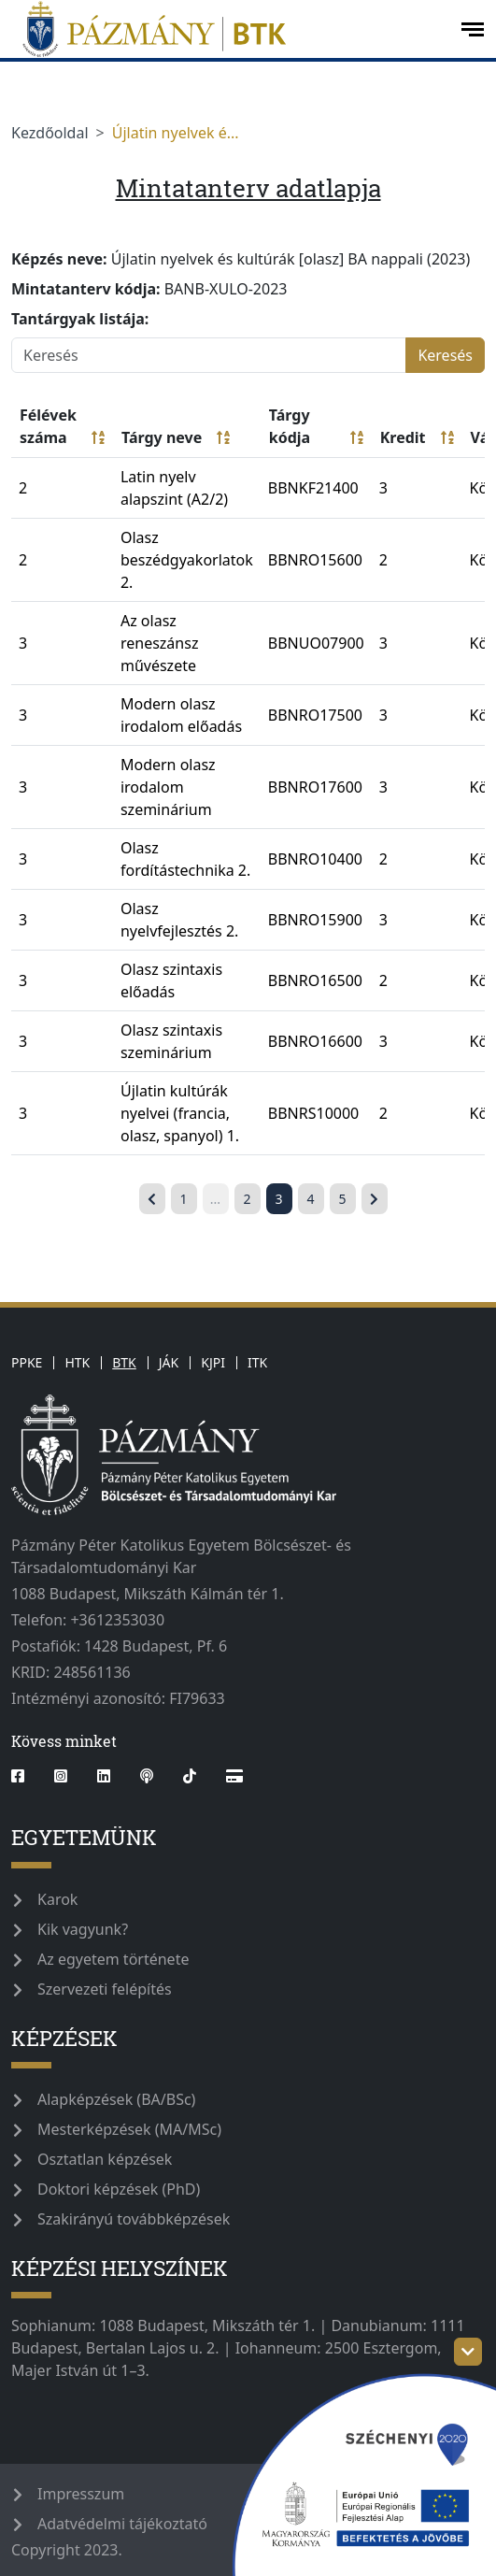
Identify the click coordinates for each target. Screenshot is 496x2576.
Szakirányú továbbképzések (133, 2219)
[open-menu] (472, 29)
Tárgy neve (175, 437)
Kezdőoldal (50, 132)
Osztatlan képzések (104, 2159)
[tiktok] (189, 1776)
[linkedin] (103, 1776)
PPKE (26, 1362)
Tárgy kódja (316, 427)
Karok (57, 1899)
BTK (124, 1362)
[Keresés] (208, 355)
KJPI (213, 1362)
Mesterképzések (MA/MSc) (129, 2129)
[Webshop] (234, 1776)
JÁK (168, 1362)
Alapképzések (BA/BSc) (116, 2099)
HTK (77, 1362)
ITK (257, 1362)
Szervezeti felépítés (104, 1989)
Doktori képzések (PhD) (118, 2189)
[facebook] (25, 1776)
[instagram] (60, 1776)
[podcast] (146, 1776)
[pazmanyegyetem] (228, 29)
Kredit (417, 437)
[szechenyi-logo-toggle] (468, 2352)
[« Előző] (152, 1198)
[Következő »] (374, 1198)
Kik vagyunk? (82, 1929)
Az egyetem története (113, 1959)
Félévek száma (62, 427)
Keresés (445, 355)
